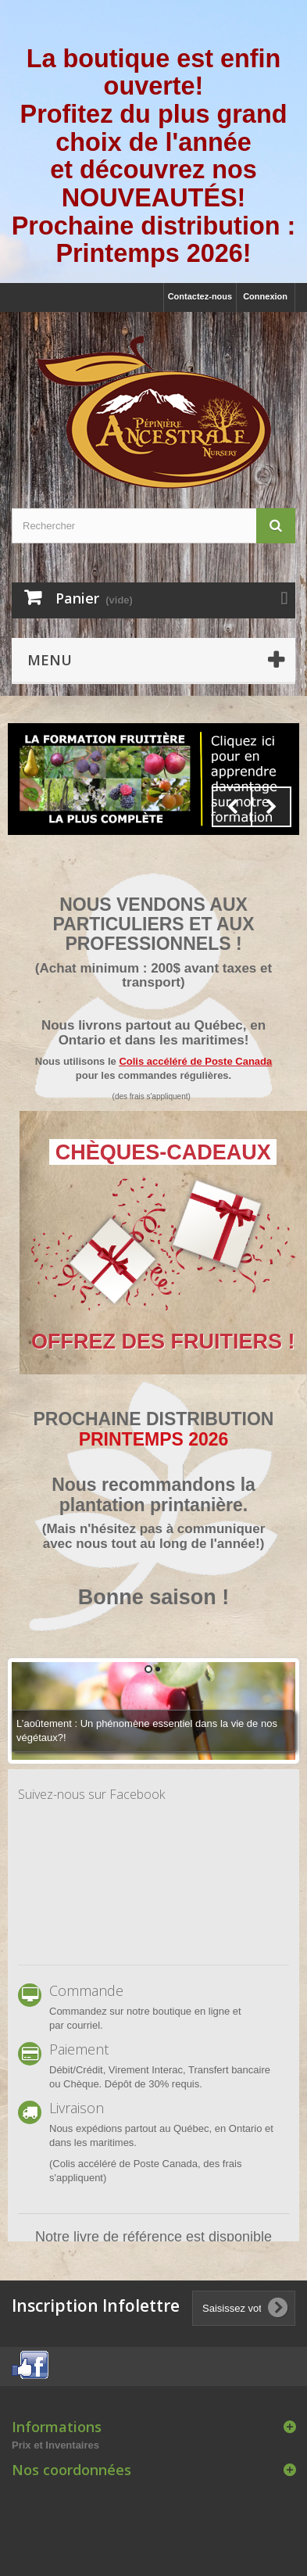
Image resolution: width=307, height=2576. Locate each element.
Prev (232, 806)
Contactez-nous (200, 296)
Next (271, 806)
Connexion (265, 296)
